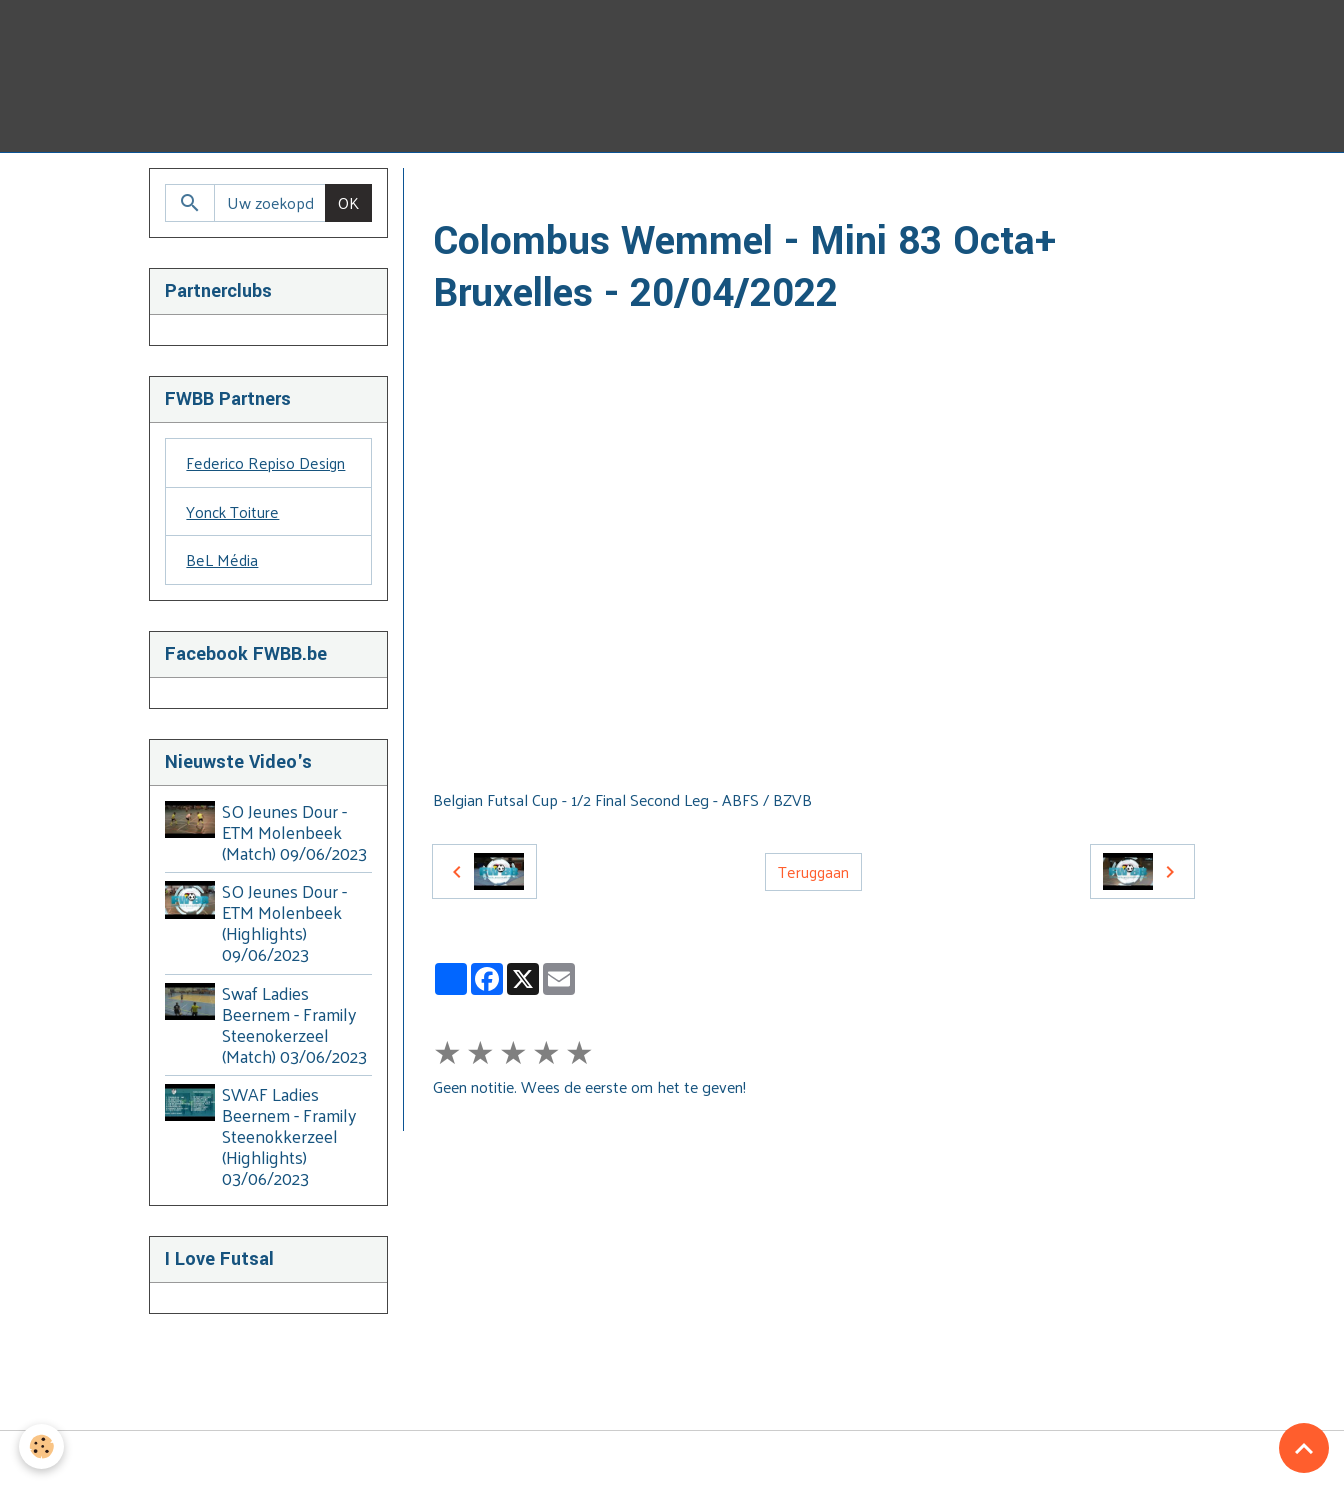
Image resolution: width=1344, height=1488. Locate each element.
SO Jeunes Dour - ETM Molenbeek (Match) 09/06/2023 (295, 833)
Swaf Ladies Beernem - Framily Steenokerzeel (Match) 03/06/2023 (295, 1025)
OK (348, 202)
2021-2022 (697, 191)
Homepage (470, 191)
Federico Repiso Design (265, 462)
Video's (554, 191)
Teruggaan (813, 871)
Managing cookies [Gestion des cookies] (672, 1460)
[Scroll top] (1304, 1448)
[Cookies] (42, 1446)
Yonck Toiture (232, 511)
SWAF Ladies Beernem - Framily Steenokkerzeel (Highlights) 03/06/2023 (290, 1137)
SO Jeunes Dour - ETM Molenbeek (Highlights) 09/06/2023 (285, 923)
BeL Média (221, 560)
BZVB (620, 191)
